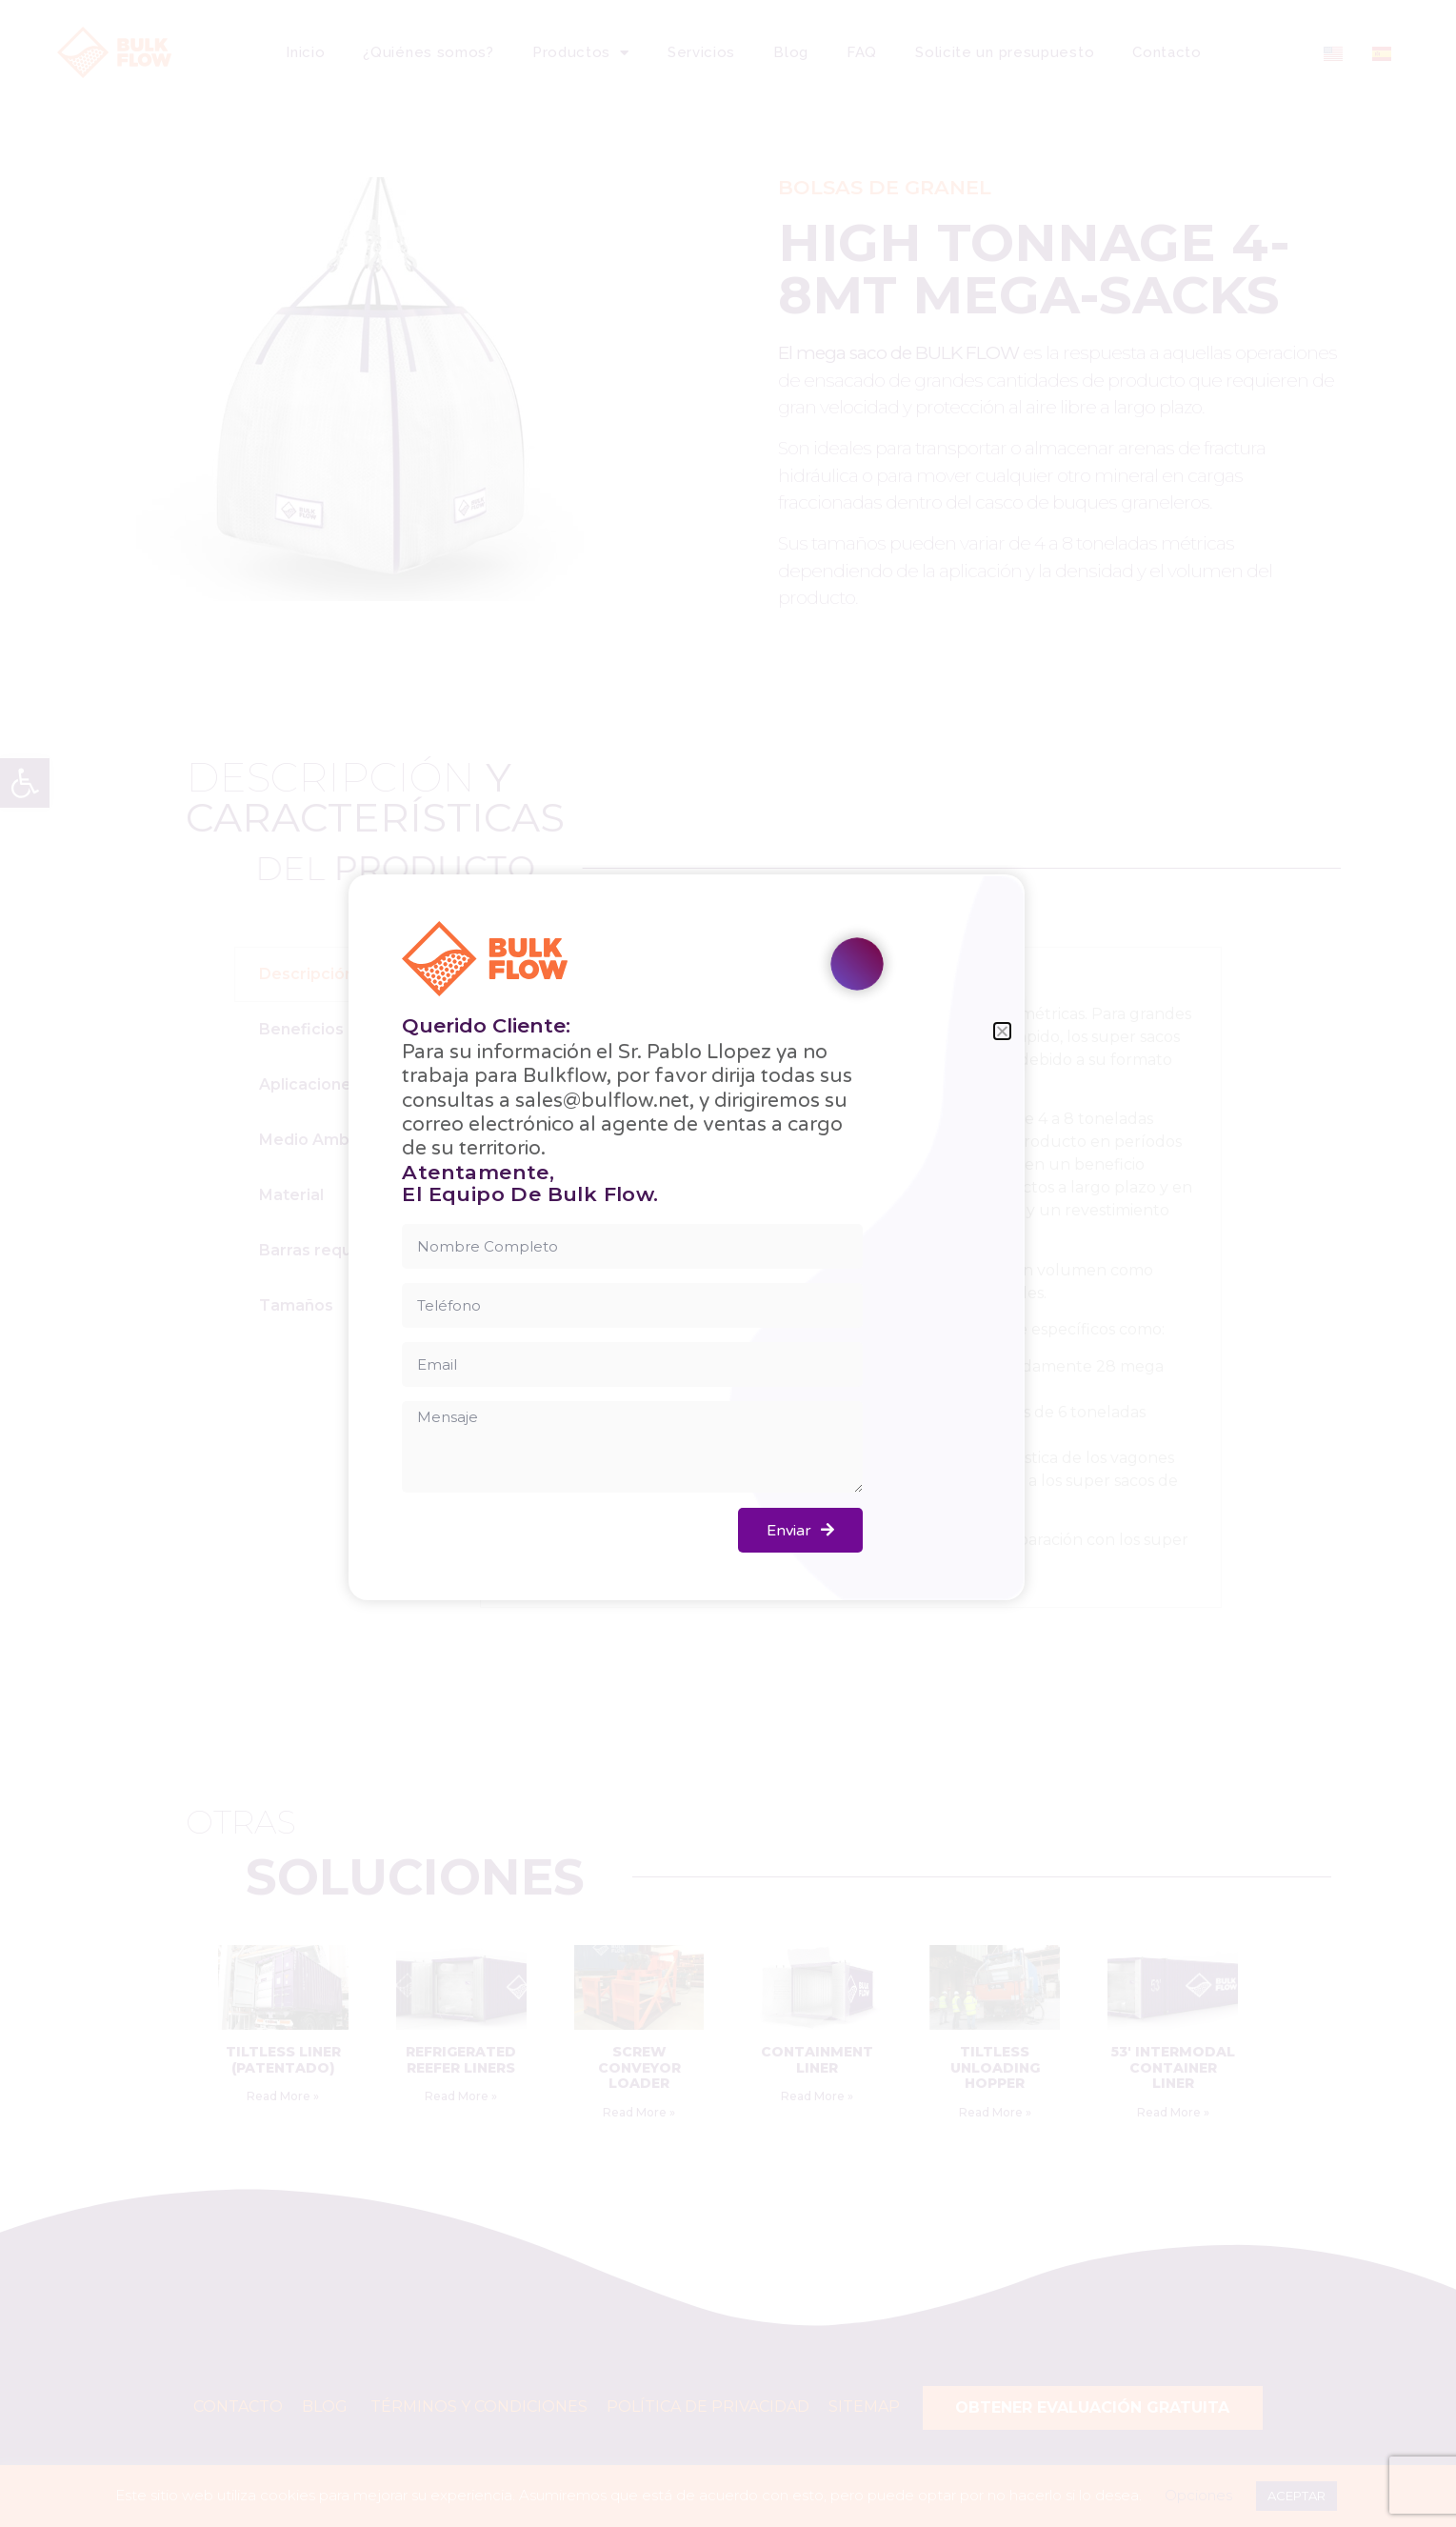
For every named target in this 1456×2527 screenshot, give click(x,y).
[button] (1002, 1031)
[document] (728, 1263)
